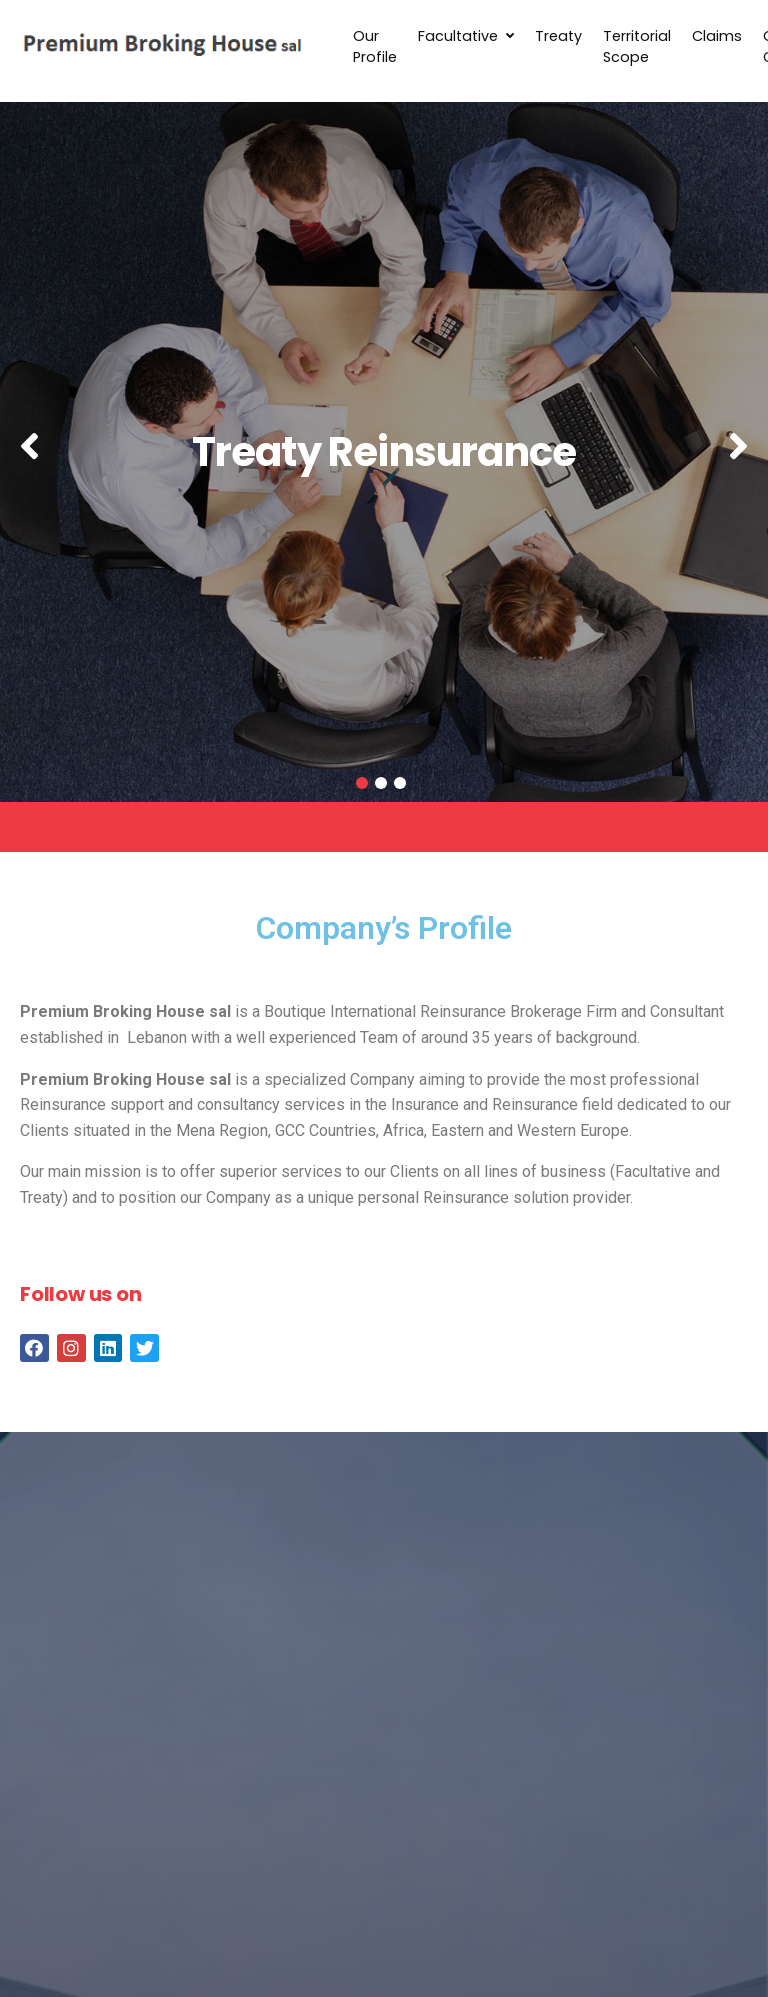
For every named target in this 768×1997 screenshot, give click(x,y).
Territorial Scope (637, 47)
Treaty (558, 36)
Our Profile (375, 47)
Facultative (466, 36)
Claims (717, 36)
